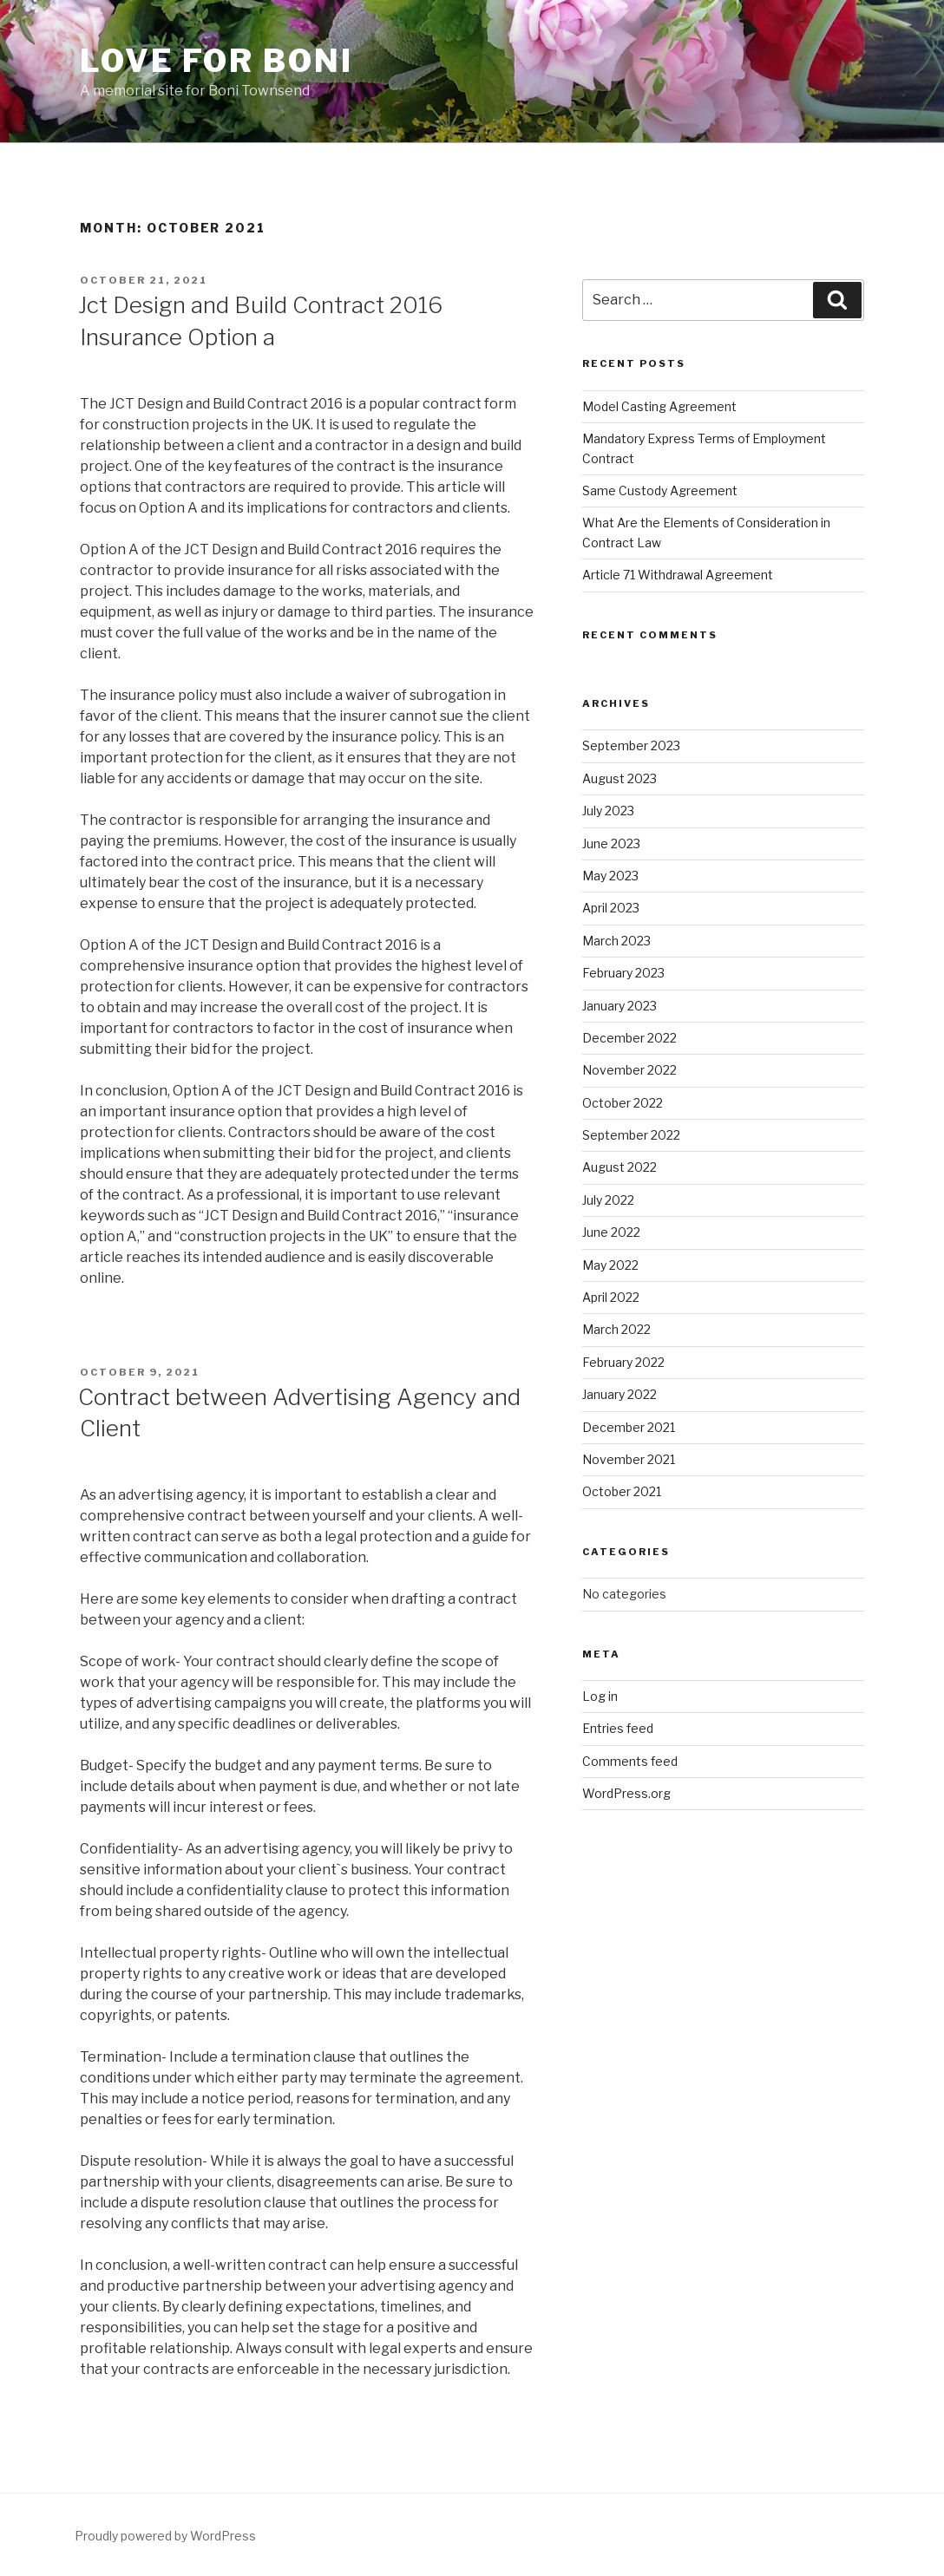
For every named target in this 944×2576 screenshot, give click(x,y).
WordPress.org (626, 1793)
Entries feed (617, 1728)
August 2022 (619, 1167)
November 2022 (629, 1069)
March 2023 (616, 940)
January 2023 (619, 1005)
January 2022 (619, 1394)
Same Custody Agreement (660, 490)
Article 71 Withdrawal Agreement (677, 574)
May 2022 (610, 1265)
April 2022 (610, 1297)
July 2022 (608, 1200)
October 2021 (621, 1491)
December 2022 (629, 1037)
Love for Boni (216, 61)
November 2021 (628, 1459)
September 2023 (631, 745)
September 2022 (631, 1135)
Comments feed (630, 1761)
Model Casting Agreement (659, 406)
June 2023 (611, 843)
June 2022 (611, 1232)
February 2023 (623, 972)
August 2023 (619, 778)
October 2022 (622, 1102)
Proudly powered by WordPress (165, 2535)
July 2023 (608, 810)
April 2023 (610, 907)
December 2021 (628, 1427)
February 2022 (623, 1362)
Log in (600, 1696)
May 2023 (610, 875)
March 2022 (616, 1329)
